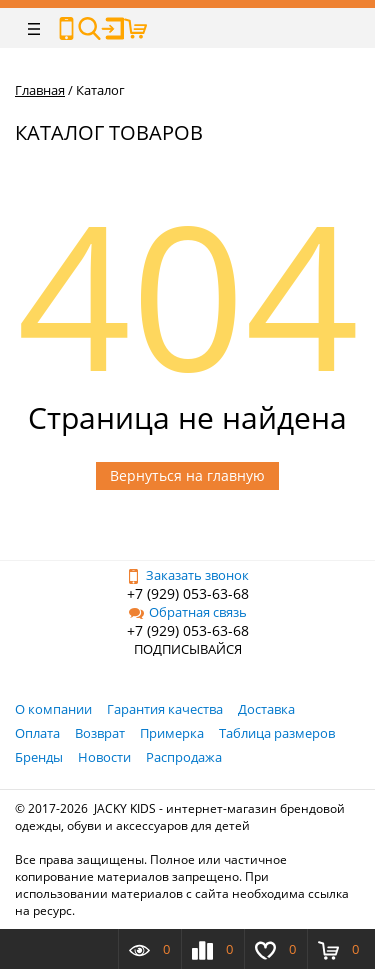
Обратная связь (188, 612)
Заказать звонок (187, 575)
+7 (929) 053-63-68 (188, 593)
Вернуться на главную (187, 475)
